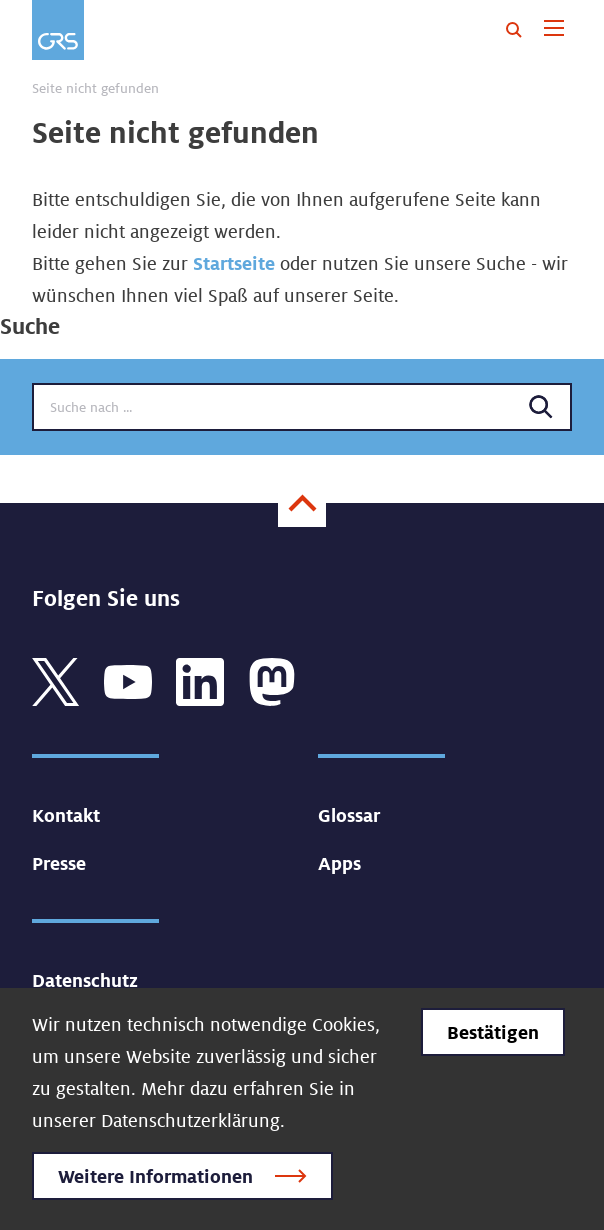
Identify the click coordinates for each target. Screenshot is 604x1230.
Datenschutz (85, 980)
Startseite (234, 263)
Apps (339, 863)
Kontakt (66, 815)
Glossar (349, 815)
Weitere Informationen (155, 1176)
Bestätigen (493, 1032)
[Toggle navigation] (553, 30)
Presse (59, 863)
